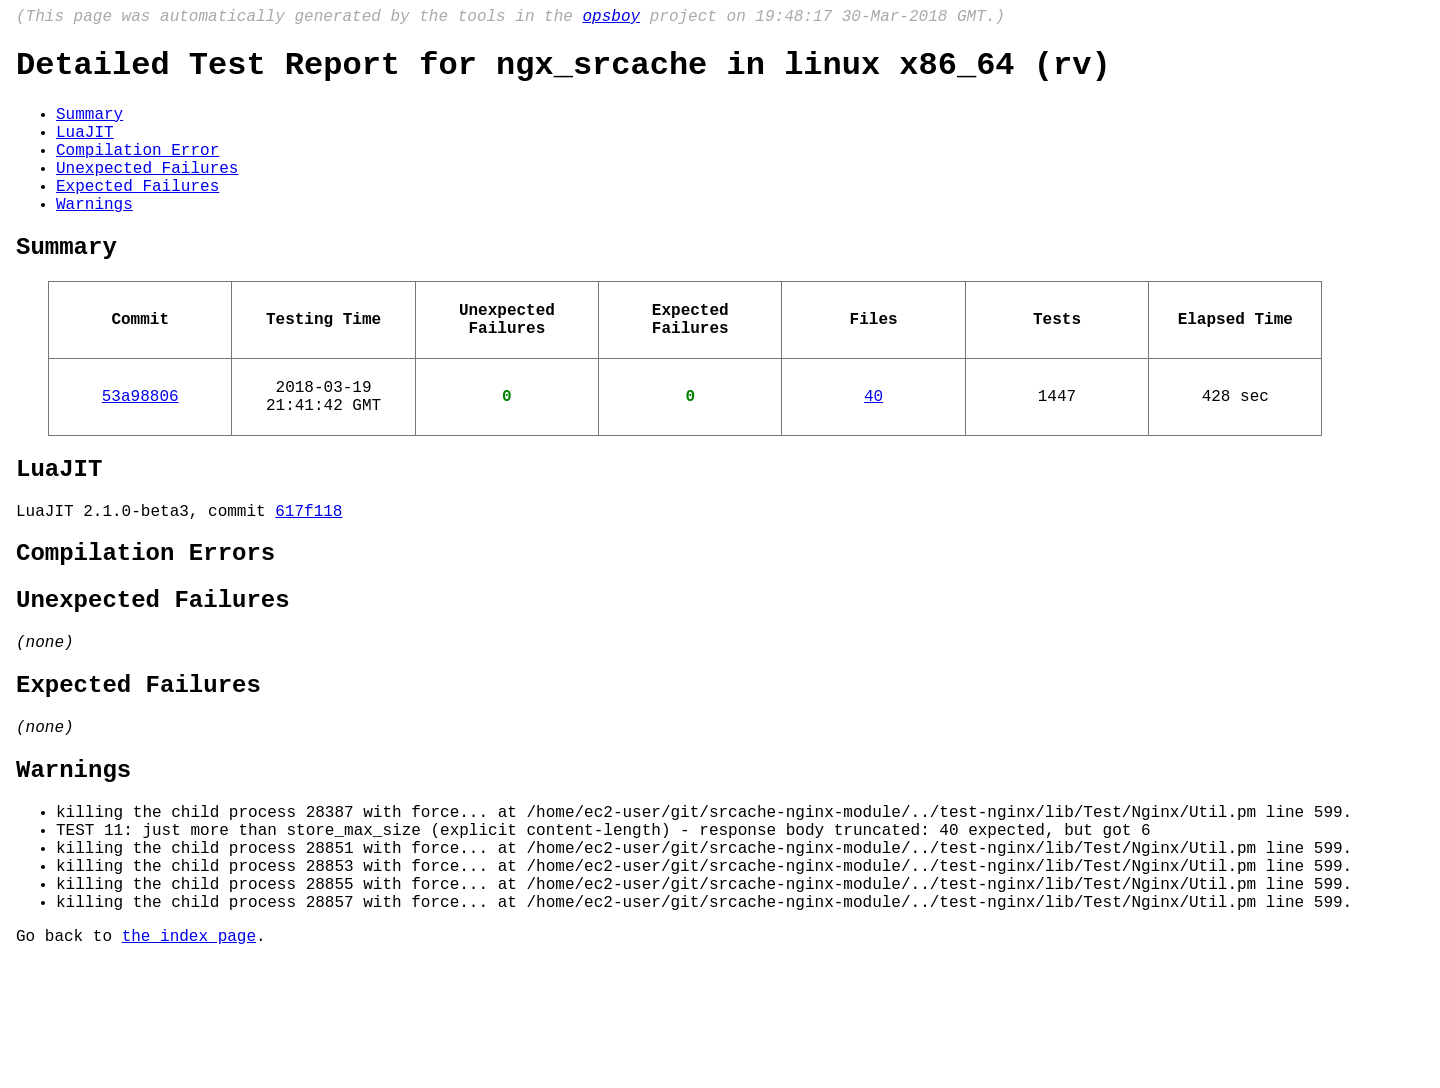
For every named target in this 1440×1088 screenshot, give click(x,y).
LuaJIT (85, 149)
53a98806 (140, 449)
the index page (189, 1061)
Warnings (94, 237)
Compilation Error (137, 171)
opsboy (611, 19)
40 (873, 449)
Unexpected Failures (147, 193)
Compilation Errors (145, 622)
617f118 (308, 576)
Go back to (69, 1061)
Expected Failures (137, 215)
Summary (89, 127)
